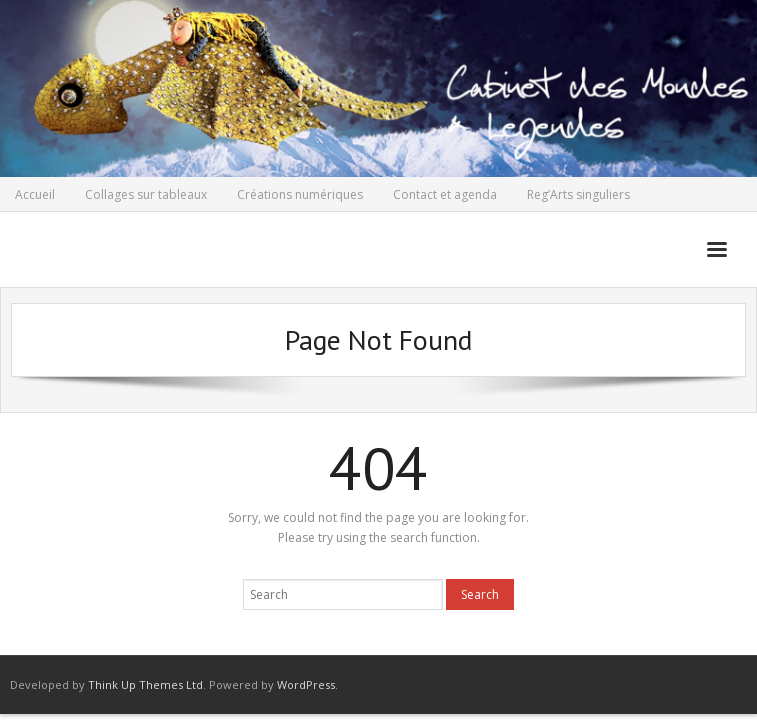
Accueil (35, 194)
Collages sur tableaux (146, 194)
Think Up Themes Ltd (145, 684)
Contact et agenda (445, 194)
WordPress (306, 684)
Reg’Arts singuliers (578, 194)
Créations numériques (300, 194)
